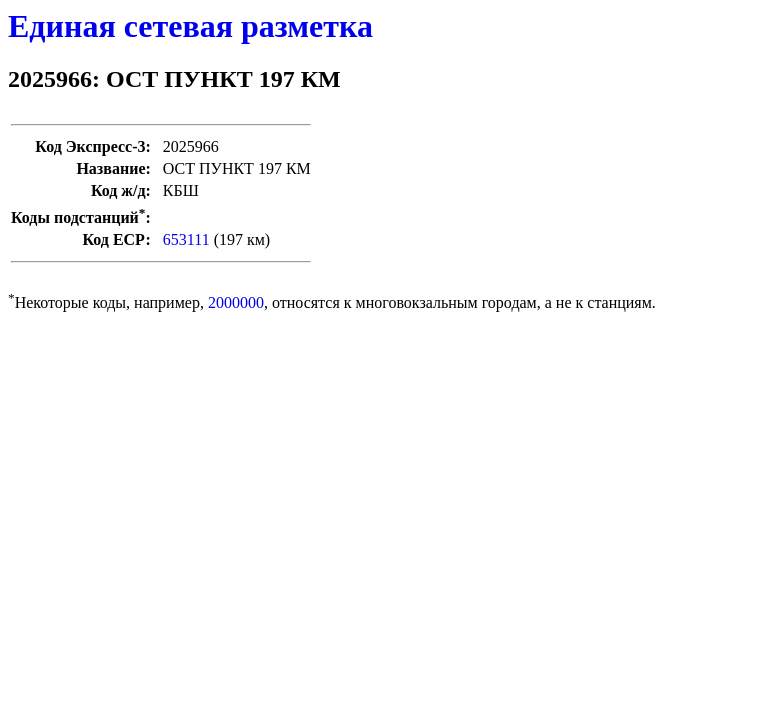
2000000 (236, 302)
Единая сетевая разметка (190, 26)
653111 (186, 239)
